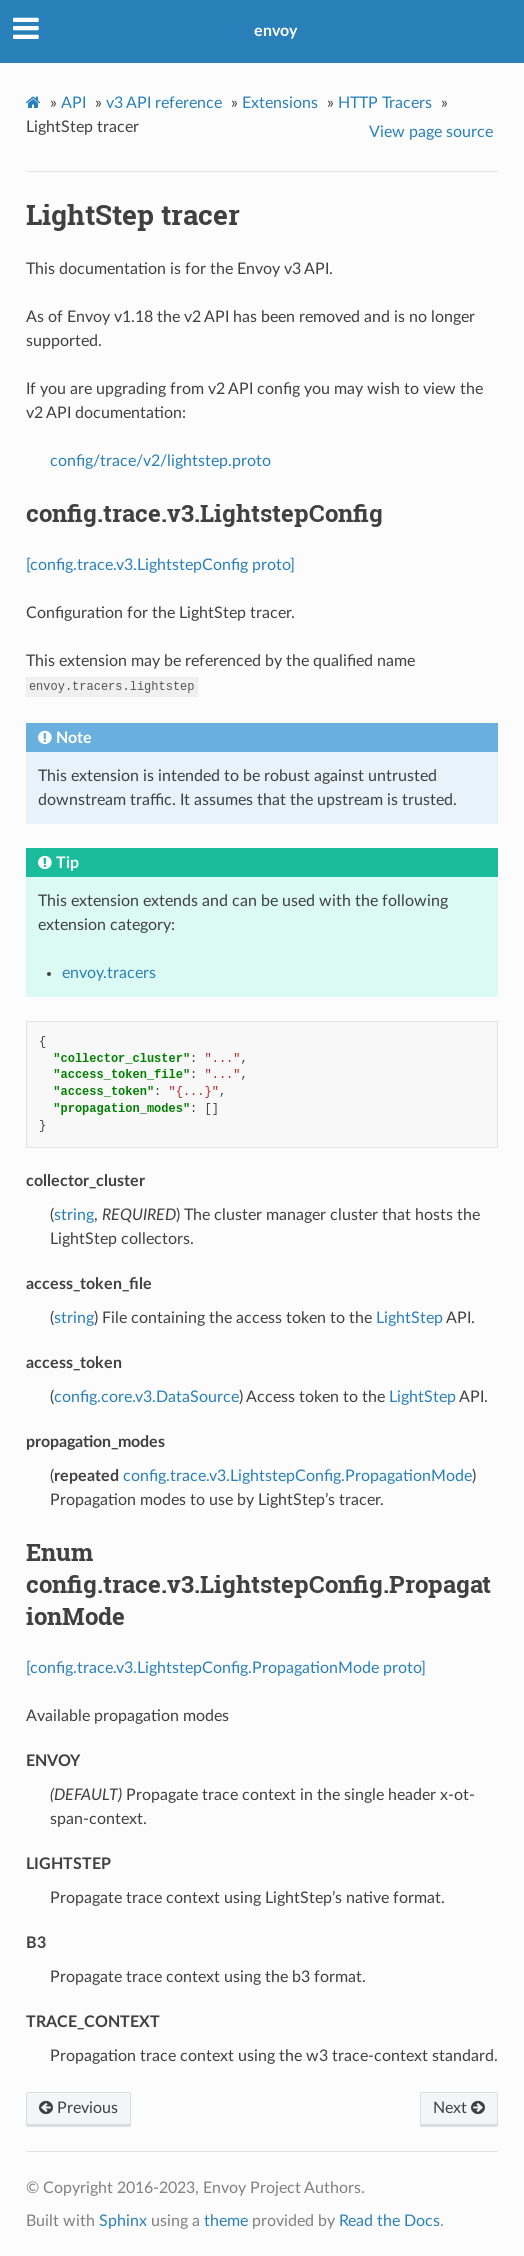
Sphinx (123, 2221)
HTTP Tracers (385, 103)
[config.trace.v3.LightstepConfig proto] (160, 565)
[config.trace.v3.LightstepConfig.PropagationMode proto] (226, 1668)
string (74, 1215)
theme (226, 2221)
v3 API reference (164, 103)
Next (459, 2108)
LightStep (409, 1318)
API (73, 103)
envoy (275, 31)
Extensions (280, 103)
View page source (431, 132)
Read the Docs (389, 2221)
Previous (78, 2108)
